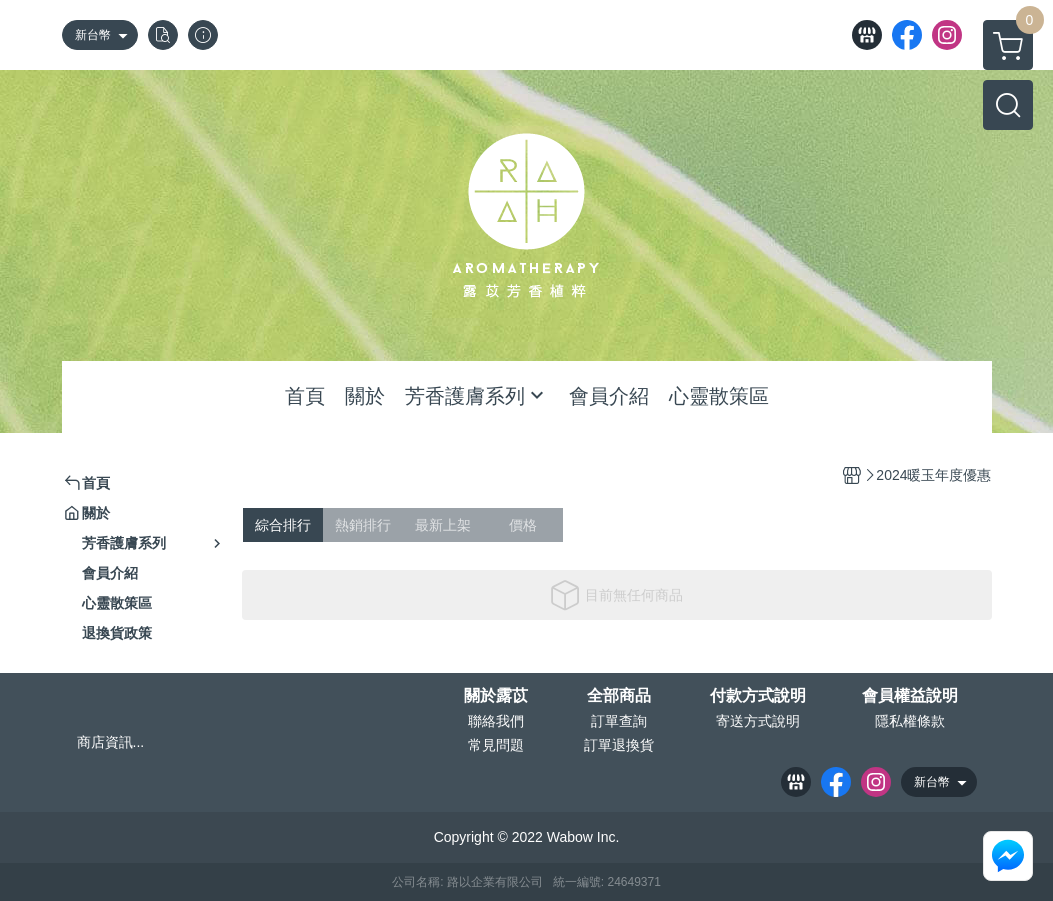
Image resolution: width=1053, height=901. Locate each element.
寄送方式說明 (758, 721)
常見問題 (496, 745)
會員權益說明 (910, 696)
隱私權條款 (910, 721)
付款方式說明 (758, 696)
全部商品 (619, 696)
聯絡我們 (496, 721)
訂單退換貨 (619, 745)
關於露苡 (496, 696)
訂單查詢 (619, 721)
